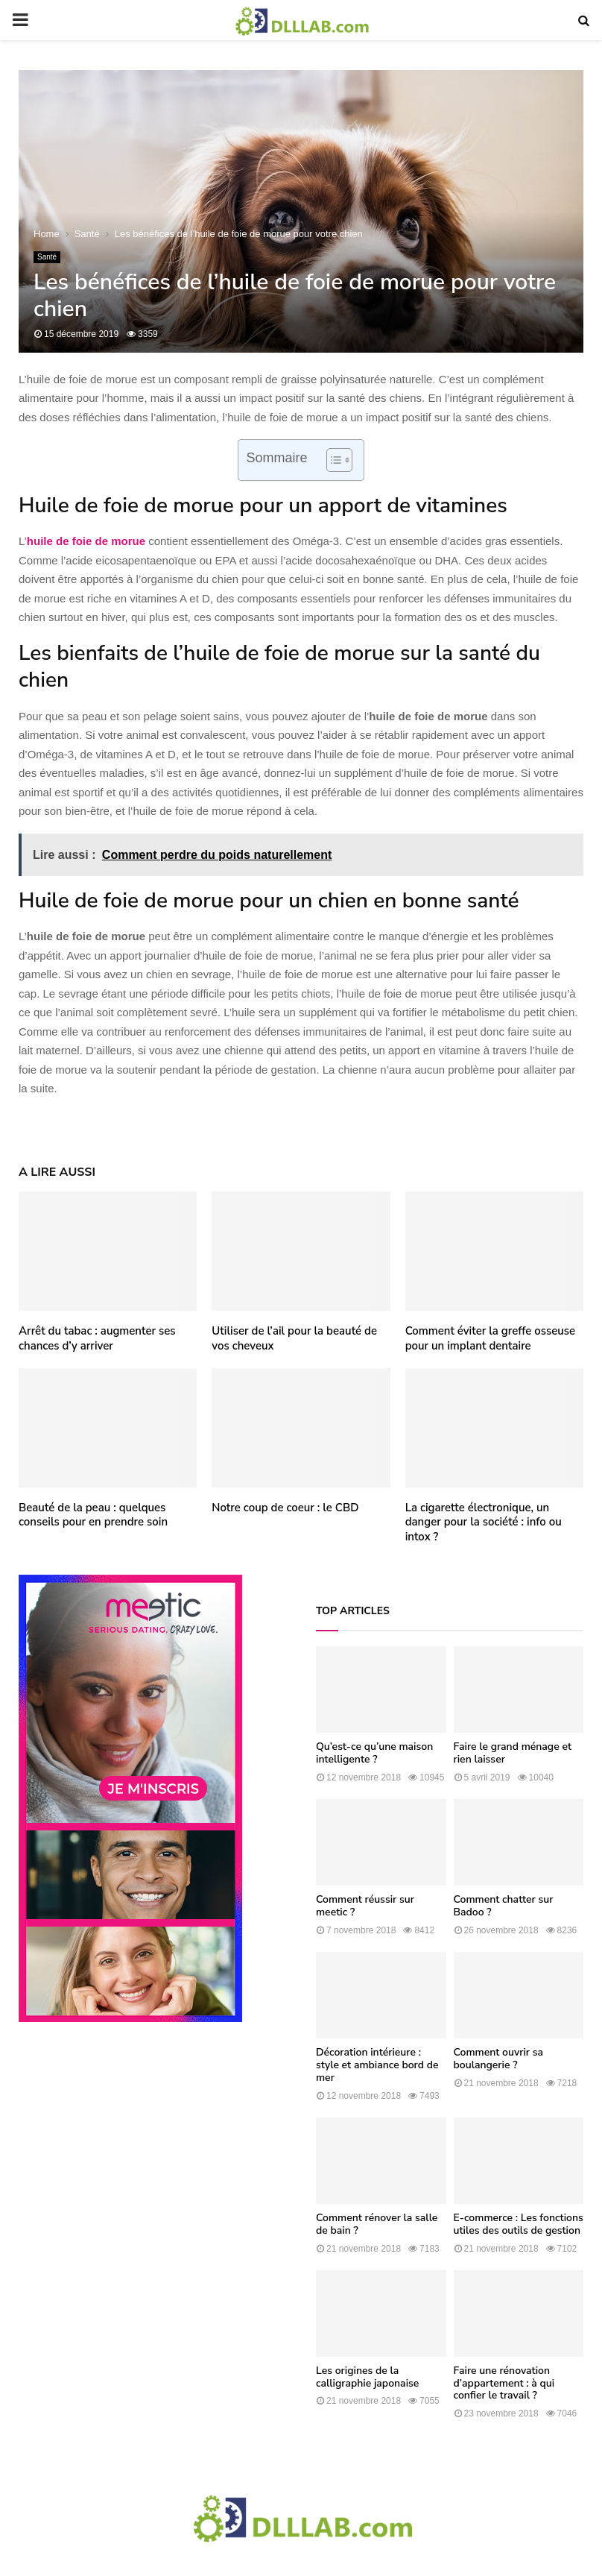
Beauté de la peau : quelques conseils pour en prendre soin (93, 1515)
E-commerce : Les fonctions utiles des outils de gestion (518, 2224)
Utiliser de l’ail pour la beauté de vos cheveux (294, 1338)
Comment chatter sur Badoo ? (504, 1905)
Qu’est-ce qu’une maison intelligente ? (374, 1752)
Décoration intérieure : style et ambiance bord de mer (377, 2065)
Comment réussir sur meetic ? (365, 1905)
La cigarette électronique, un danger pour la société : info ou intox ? (483, 1522)
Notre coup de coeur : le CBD (285, 1507)
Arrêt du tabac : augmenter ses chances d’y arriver (97, 1338)
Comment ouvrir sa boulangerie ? (498, 2058)
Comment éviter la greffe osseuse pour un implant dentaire (490, 1338)
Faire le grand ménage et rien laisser (513, 1752)
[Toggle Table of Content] (332, 460)
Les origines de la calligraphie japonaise (367, 2377)
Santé (47, 257)
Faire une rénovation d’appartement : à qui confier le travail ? (504, 2383)
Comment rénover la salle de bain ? (376, 2224)
